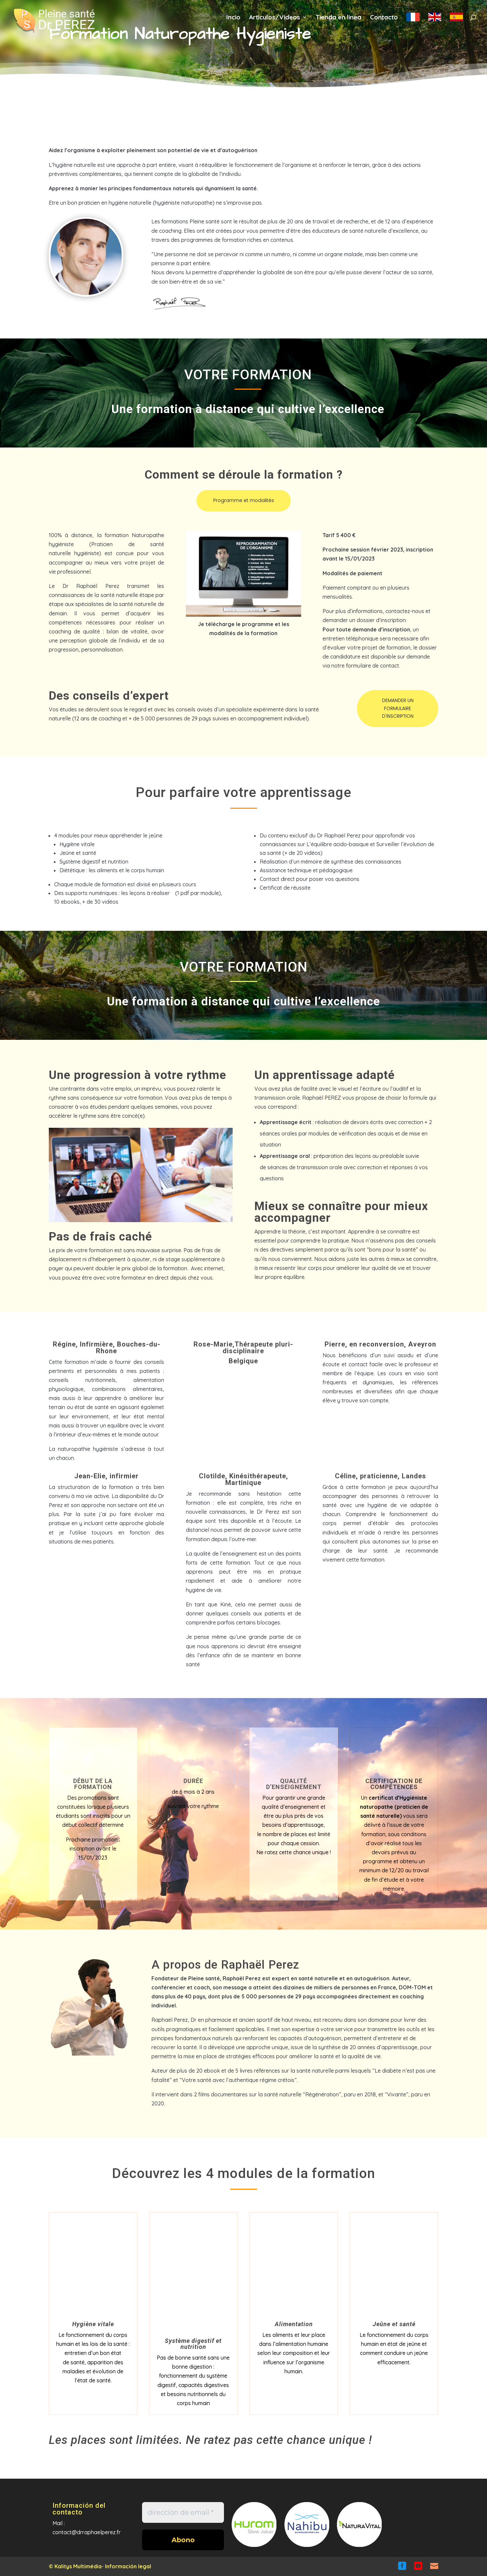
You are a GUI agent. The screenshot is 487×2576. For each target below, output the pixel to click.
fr (412, 23)
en (434, 23)
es (456, 23)
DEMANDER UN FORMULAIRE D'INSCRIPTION (397, 708)
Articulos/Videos (274, 20)
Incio (233, 20)
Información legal (128, 2566)
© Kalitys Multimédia (75, 2566)
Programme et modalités (243, 500)
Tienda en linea (338, 20)
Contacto (384, 20)
